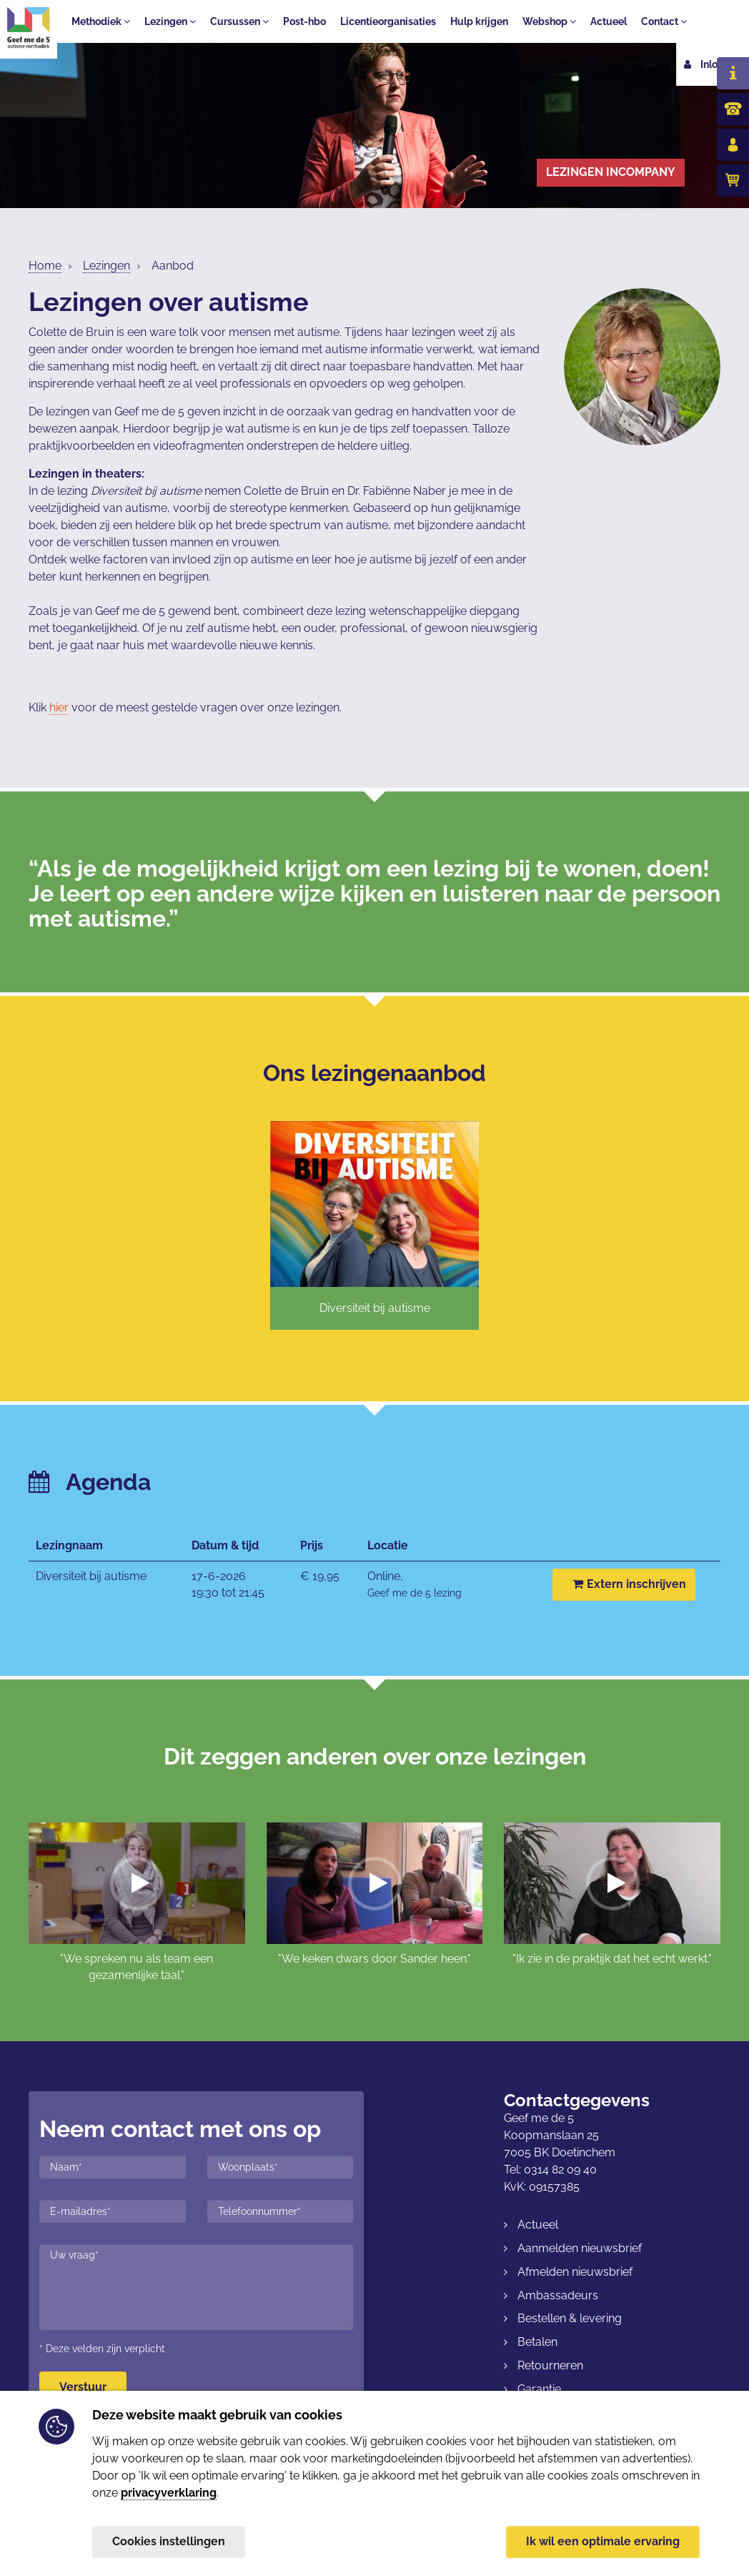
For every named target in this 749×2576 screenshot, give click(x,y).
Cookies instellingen (168, 2541)
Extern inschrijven (629, 1584)
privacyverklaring (169, 2492)
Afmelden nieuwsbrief (575, 2272)
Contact (664, 21)
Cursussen (239, 21)
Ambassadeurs (557, 2295)
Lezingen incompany (610, 172)
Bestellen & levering (569, 2318)
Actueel (608, 21)
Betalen (537, 2342)
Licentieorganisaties (388, 21)
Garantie (539, 2389)
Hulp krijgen (479, 21)
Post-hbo (304, 21)
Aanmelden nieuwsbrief (579, 2248)
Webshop (549, 21)
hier (59, 707)
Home (45, 265)
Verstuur (82, 2387)
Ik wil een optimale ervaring (603, 2541)
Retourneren (550, 2365)
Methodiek (100, 21)
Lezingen (170, 21)
